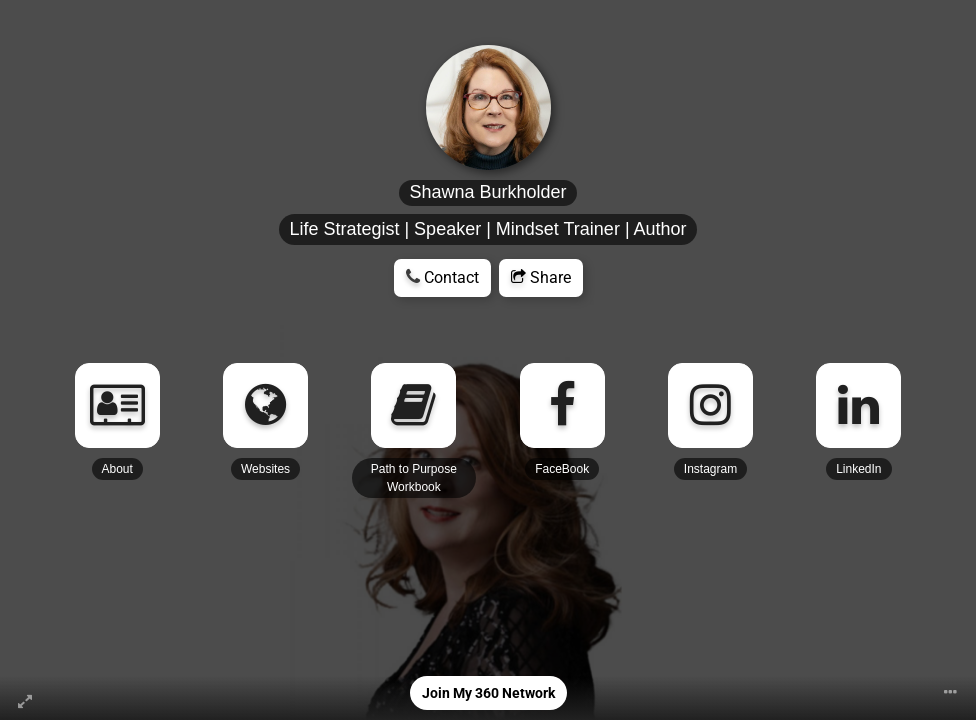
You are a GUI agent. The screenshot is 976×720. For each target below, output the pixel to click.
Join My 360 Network (488, 693)
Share (541, 277)
